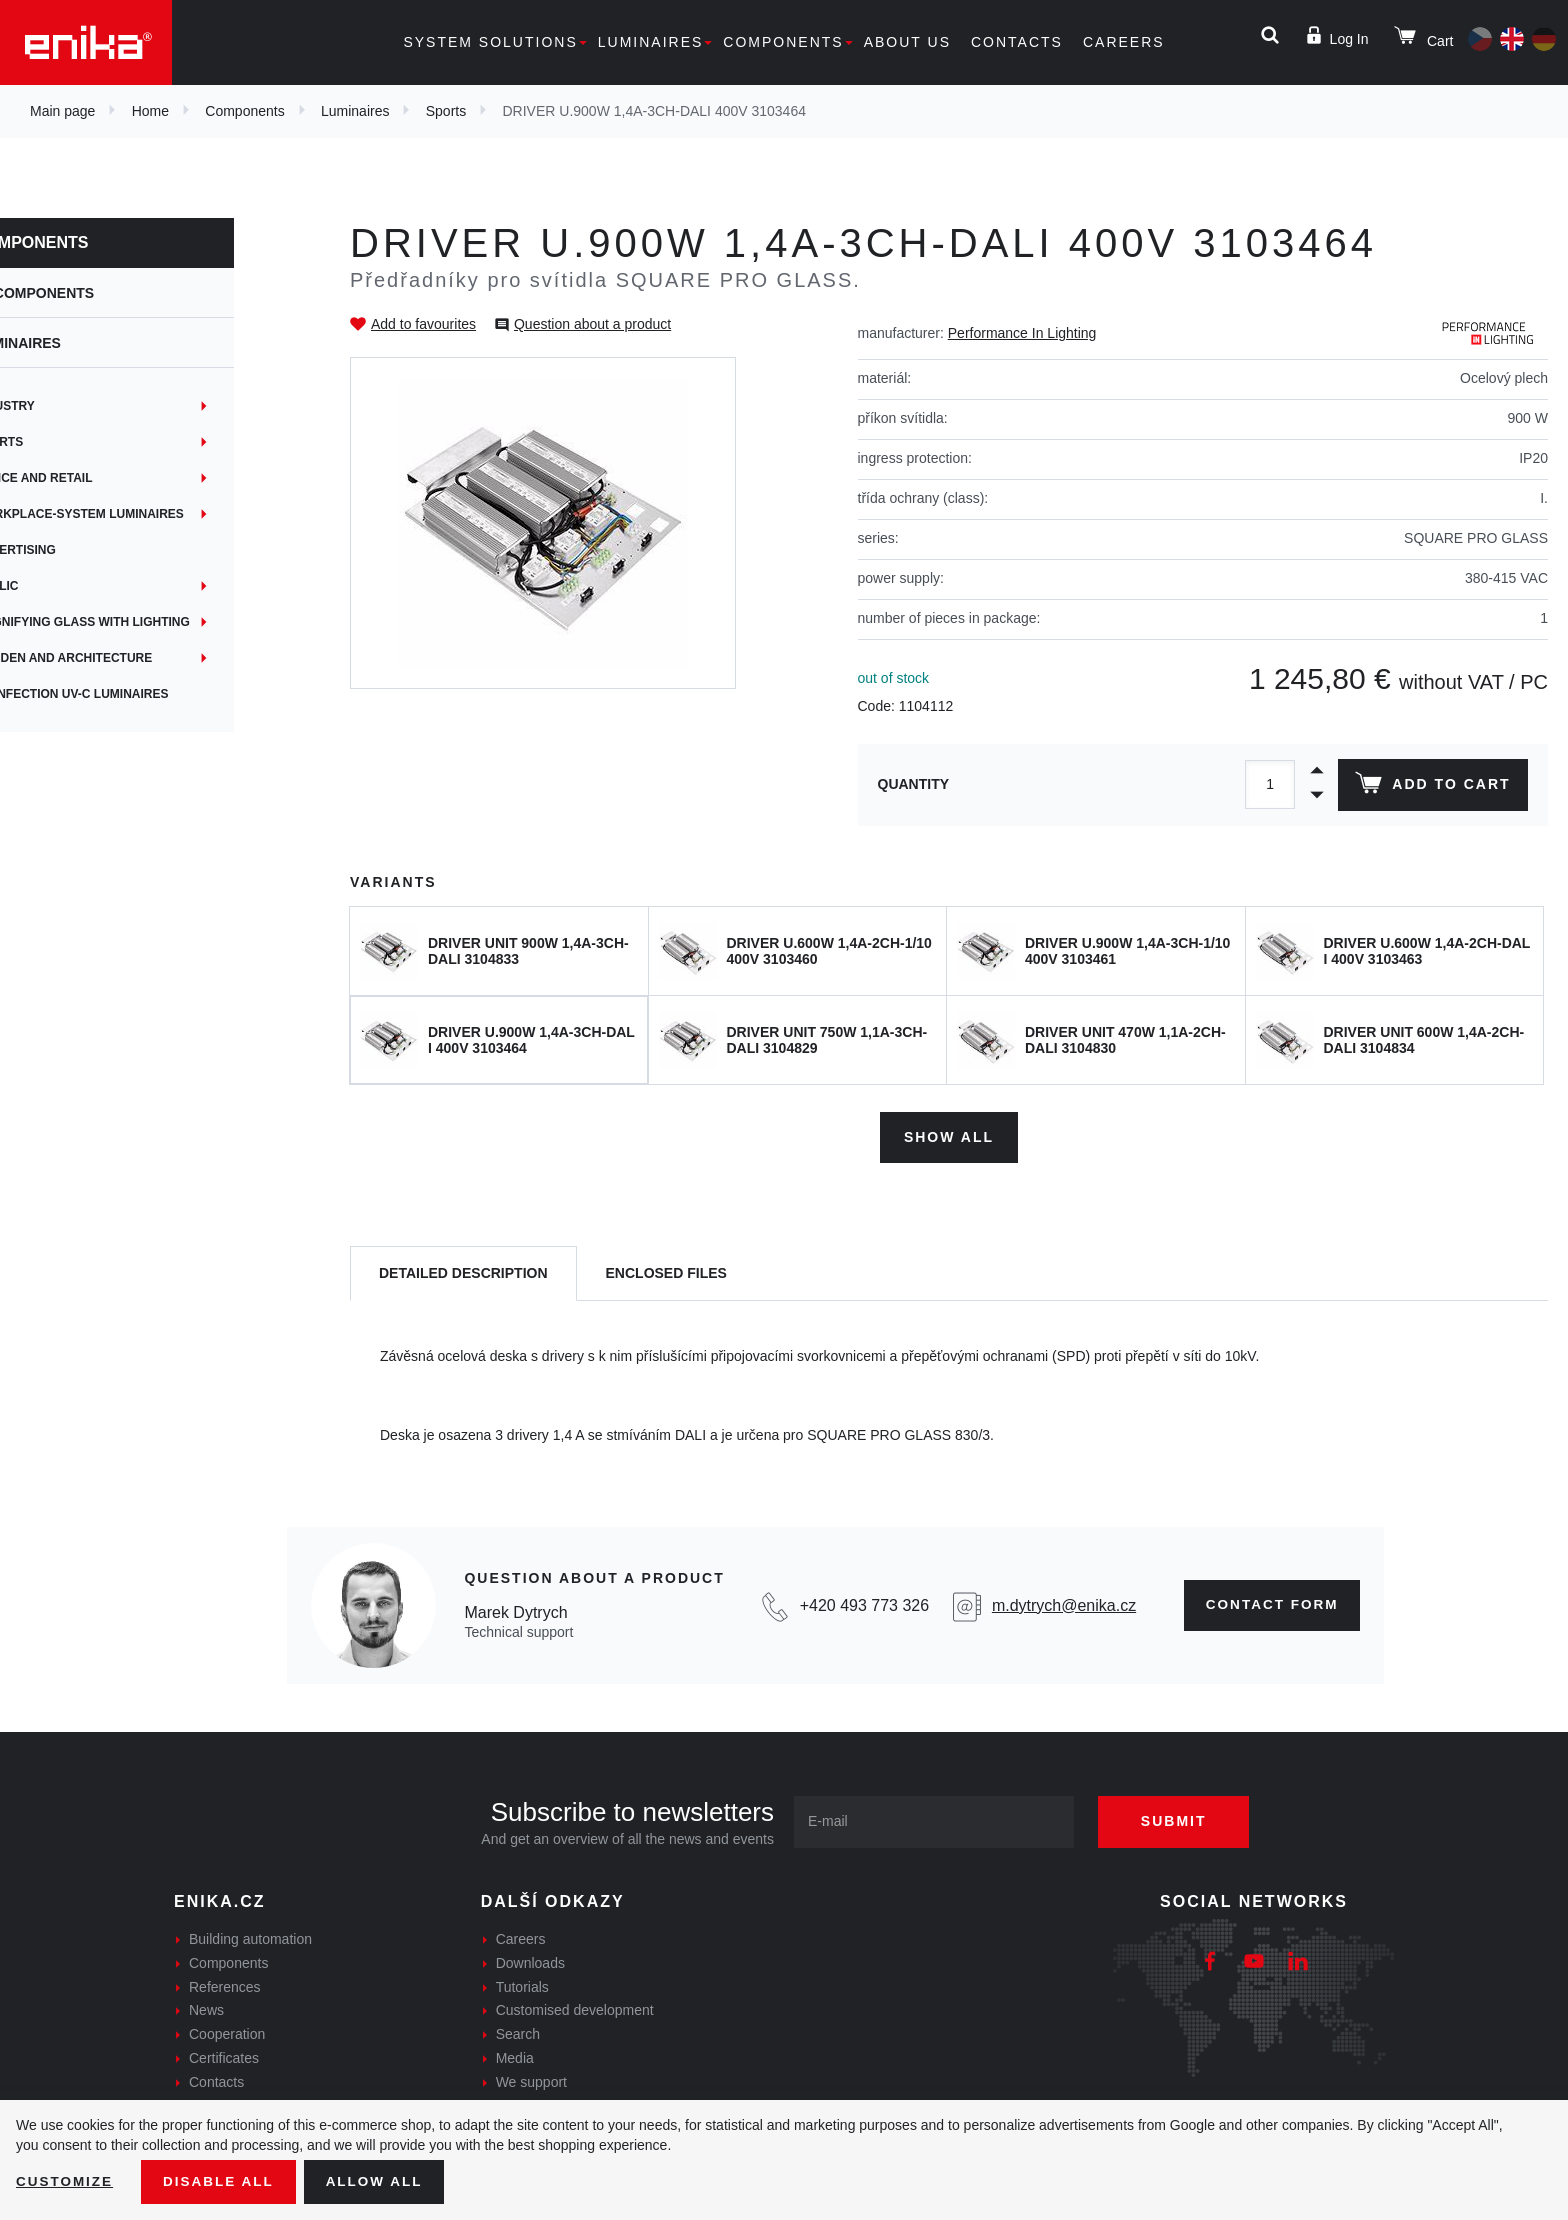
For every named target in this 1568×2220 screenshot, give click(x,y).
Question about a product (592, 324)
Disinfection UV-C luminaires (137, 694)
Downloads (530, 1961)
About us (907, 42)
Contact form (1268, 1603)
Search (518, 2032)
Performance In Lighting (1022, 333)
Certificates (224, 2056)
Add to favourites (423, 324)
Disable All (223, 2181)
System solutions (490, 42)
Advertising (81, 550)
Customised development (575, 2008)
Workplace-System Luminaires (145, 514)
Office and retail (99, 478)
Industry (70, 406)
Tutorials (522, 1984)
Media (515, 2056)
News (206, 2008)
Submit (1181, 1819)
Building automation (250, 1937)
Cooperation (227, 2032)
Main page (62, 111)
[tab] (463, 1271)
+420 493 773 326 (859, 1602)
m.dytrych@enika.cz (1058, 1602)
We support (531, 2080)
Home (150, 111)
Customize (66, 2181)
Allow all (382, 2181)
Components (783, 42)
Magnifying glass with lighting (148, 622)
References (225, 1984)
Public (62, 586)
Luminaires (651, 42)
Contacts (1017, 42)
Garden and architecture (129, 658)
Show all (949, 1134)
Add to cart (1431, 787)
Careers (1124, 42)
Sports (446, 111)
